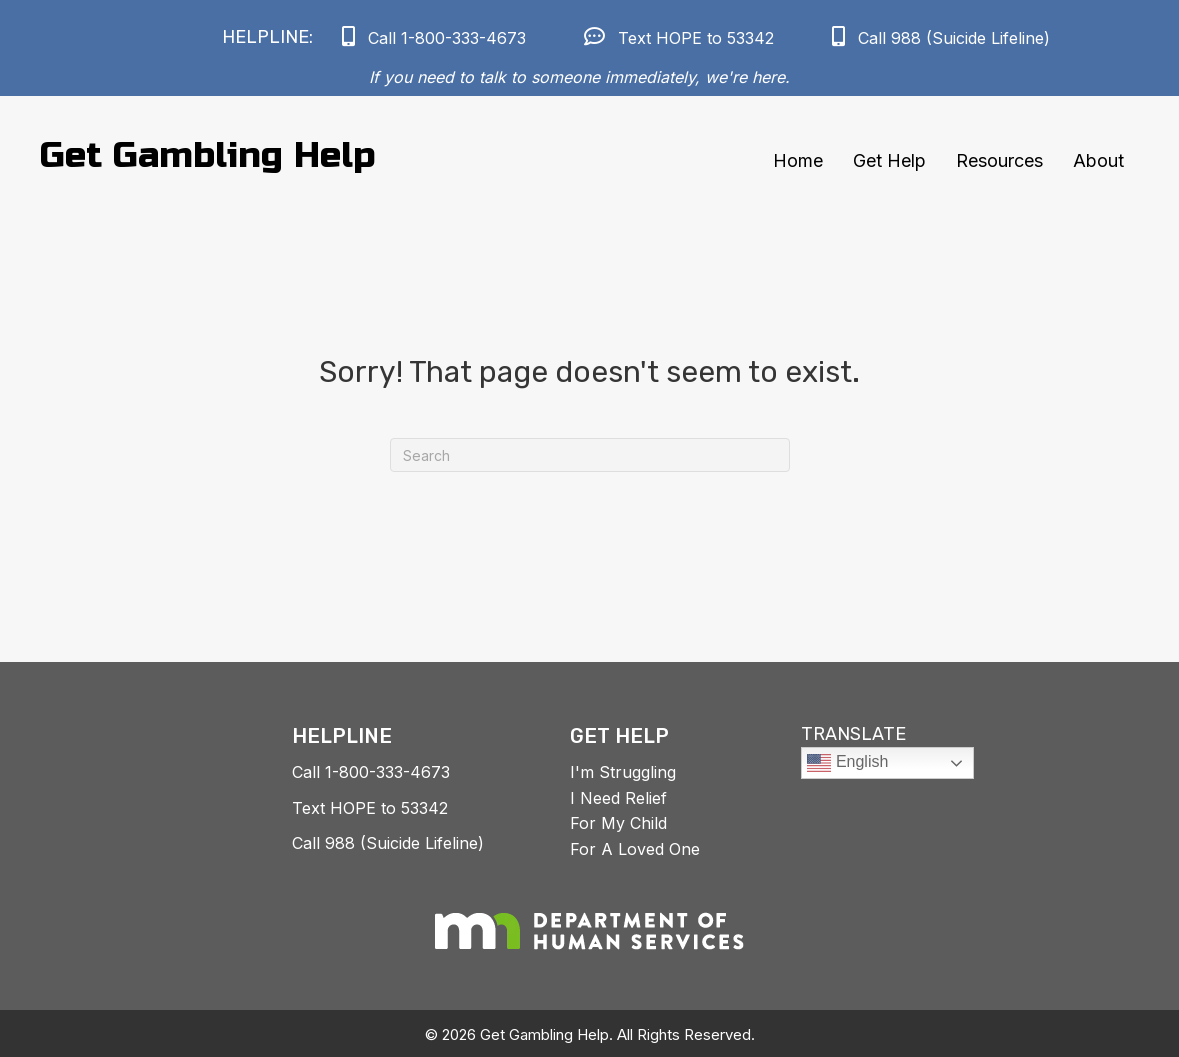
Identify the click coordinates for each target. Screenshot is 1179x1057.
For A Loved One (635, 849)
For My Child (618, 823)
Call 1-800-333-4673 (371, 772)
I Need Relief (618, 798)
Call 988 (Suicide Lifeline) (388, 843)
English (847, 763)
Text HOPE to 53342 (370, 808)
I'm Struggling (623, 772)
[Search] (590, 455)
